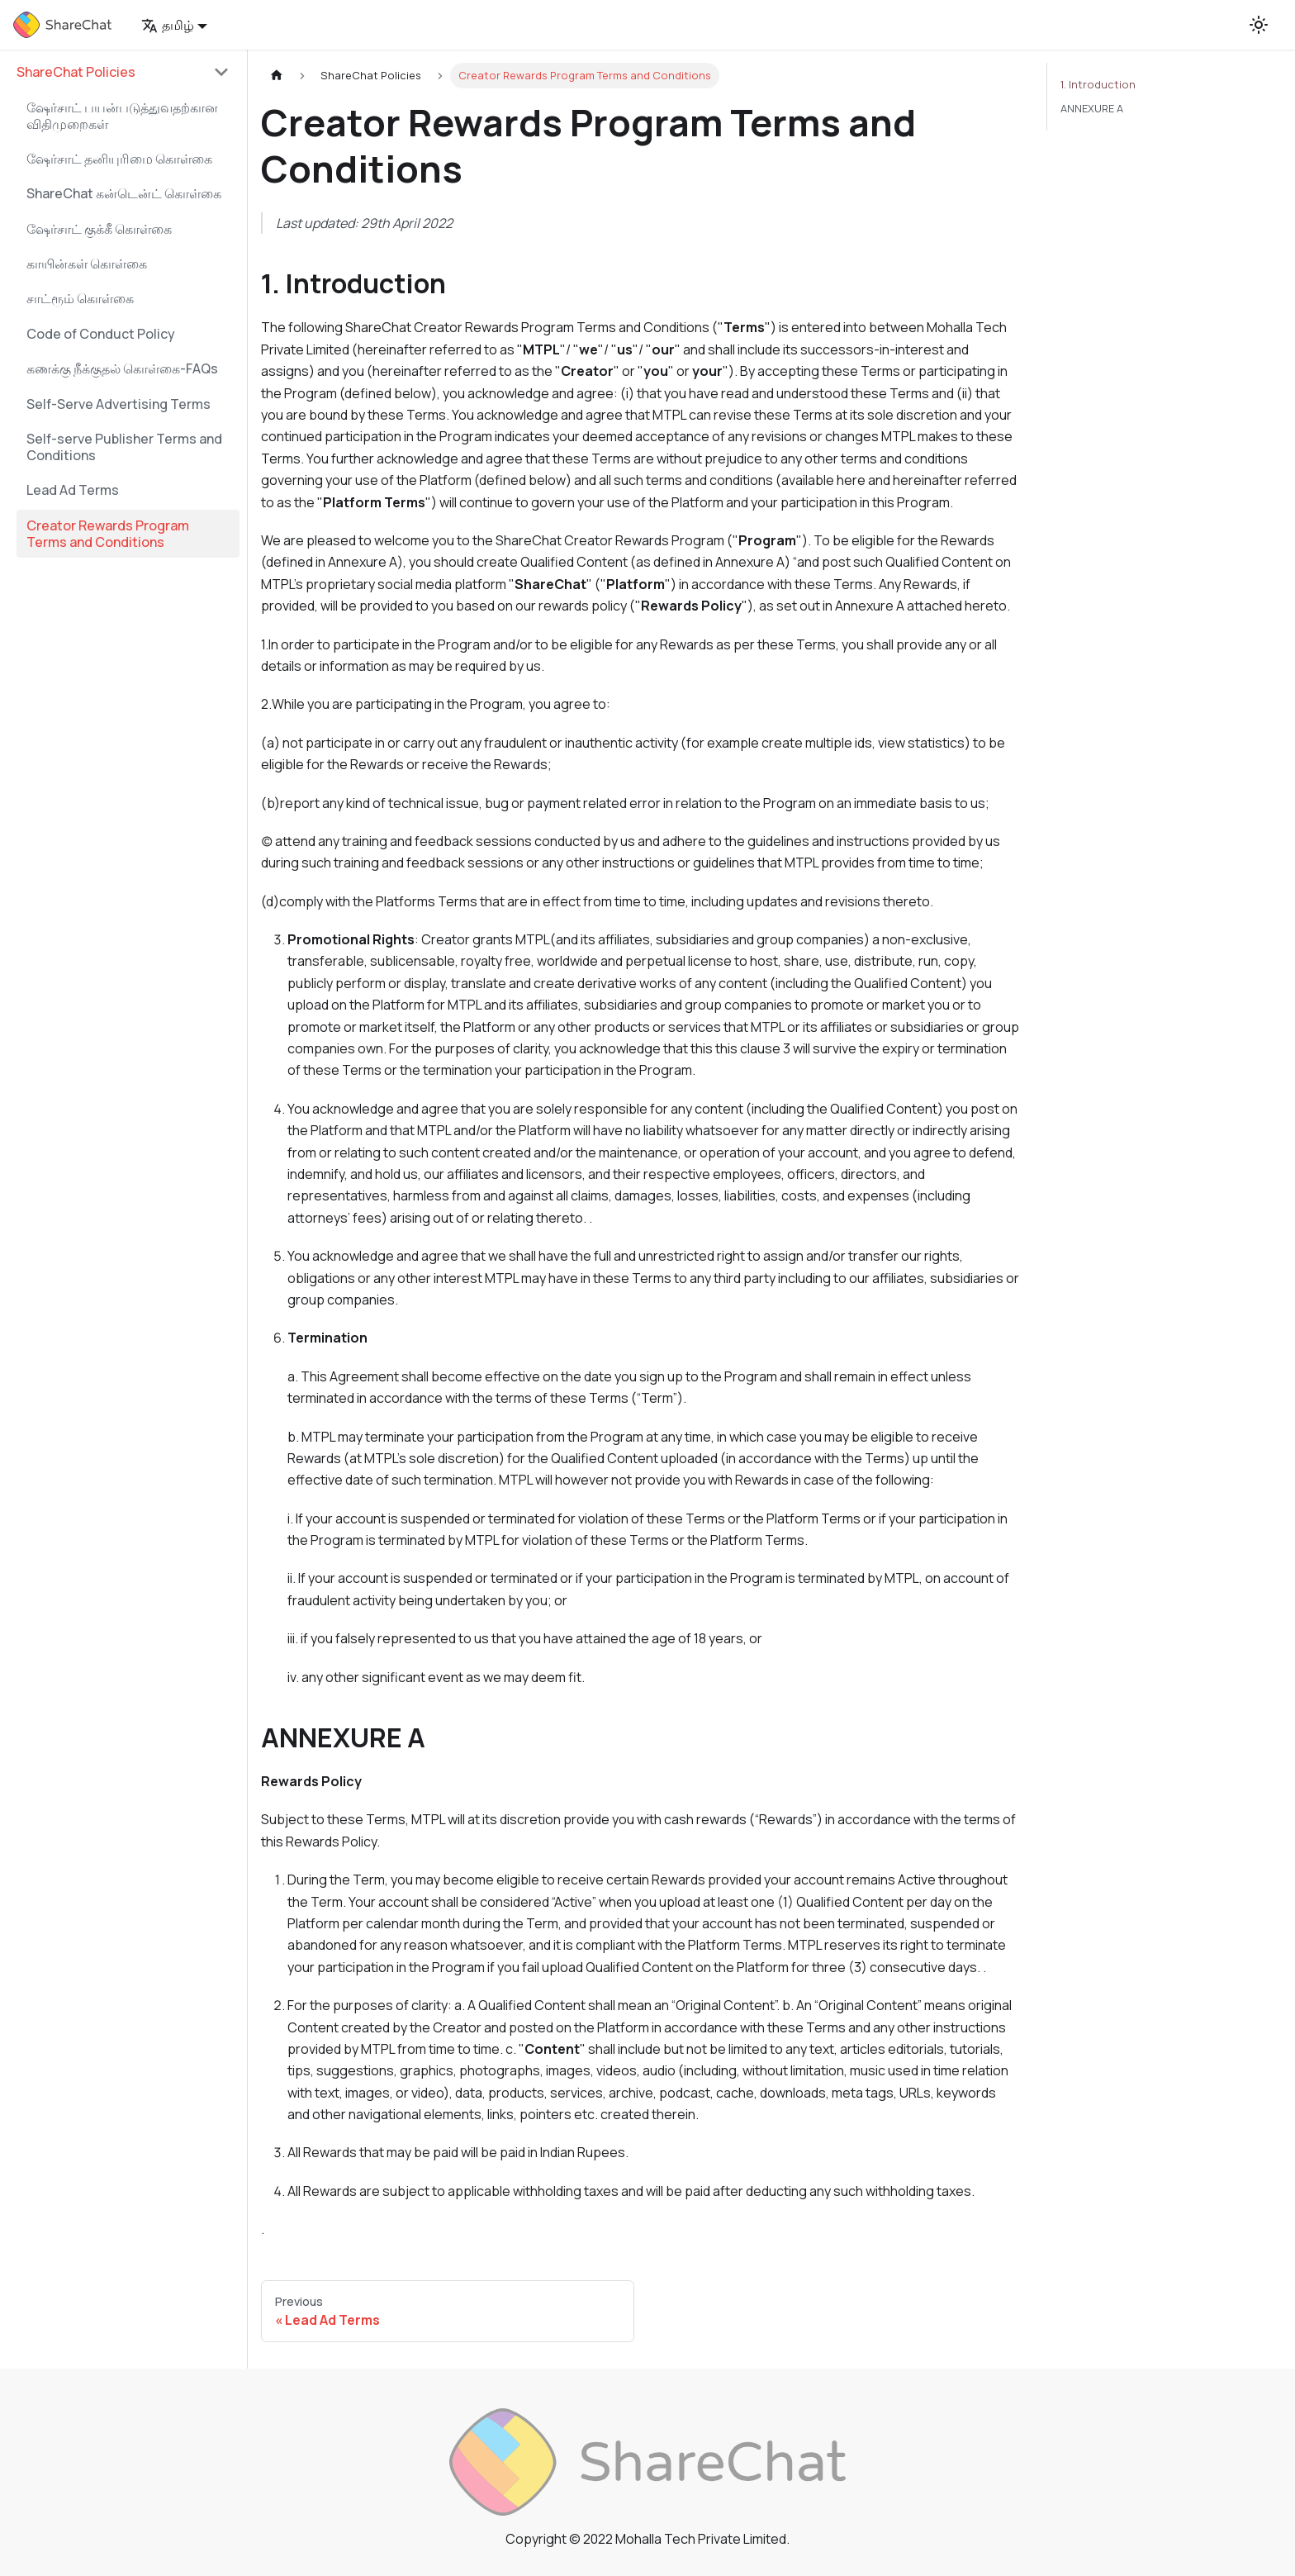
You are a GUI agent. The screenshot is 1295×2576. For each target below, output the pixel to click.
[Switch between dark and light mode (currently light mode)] (1258, 25)
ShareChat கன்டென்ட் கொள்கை (123, 193)
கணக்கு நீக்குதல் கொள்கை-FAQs (122, 368)
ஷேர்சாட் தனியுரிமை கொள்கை (119, 159)
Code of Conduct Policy (100, 334)
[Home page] (276, 75)
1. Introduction (1098, 84)
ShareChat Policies (76, 72)
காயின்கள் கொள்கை (86, 263)
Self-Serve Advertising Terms (118, 404)
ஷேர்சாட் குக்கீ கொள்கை (99, 229)
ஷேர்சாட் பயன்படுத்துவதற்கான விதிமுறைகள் (122, 115)
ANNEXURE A (1091, 108)
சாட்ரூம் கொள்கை (80, 298)
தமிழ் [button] (167, 25)
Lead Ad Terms (72, 490)
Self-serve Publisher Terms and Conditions (124, 447)
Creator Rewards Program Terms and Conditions (107, 533)
